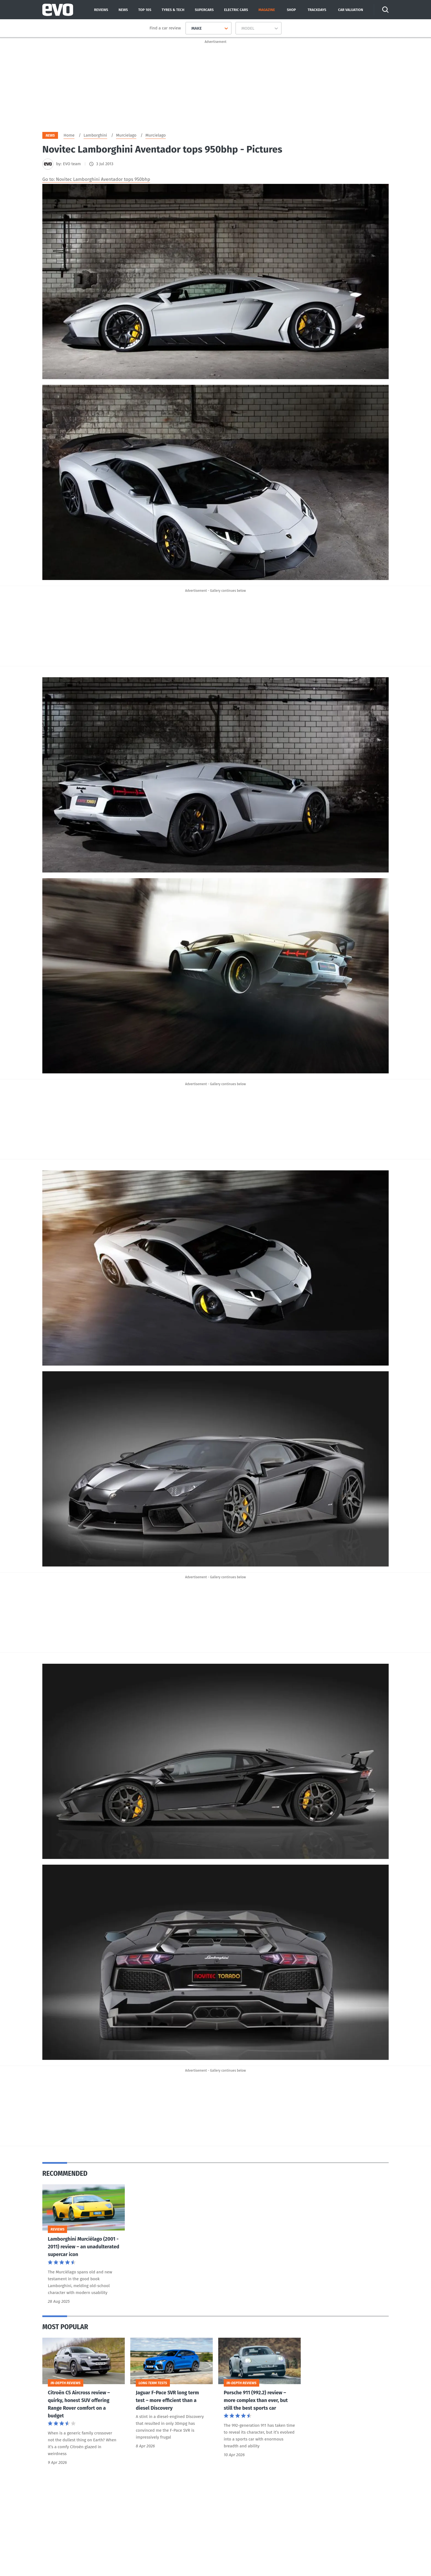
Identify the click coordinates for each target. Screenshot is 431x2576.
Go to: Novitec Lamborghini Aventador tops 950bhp (96, 179)
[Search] (385, 9)
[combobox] (189, 28)
